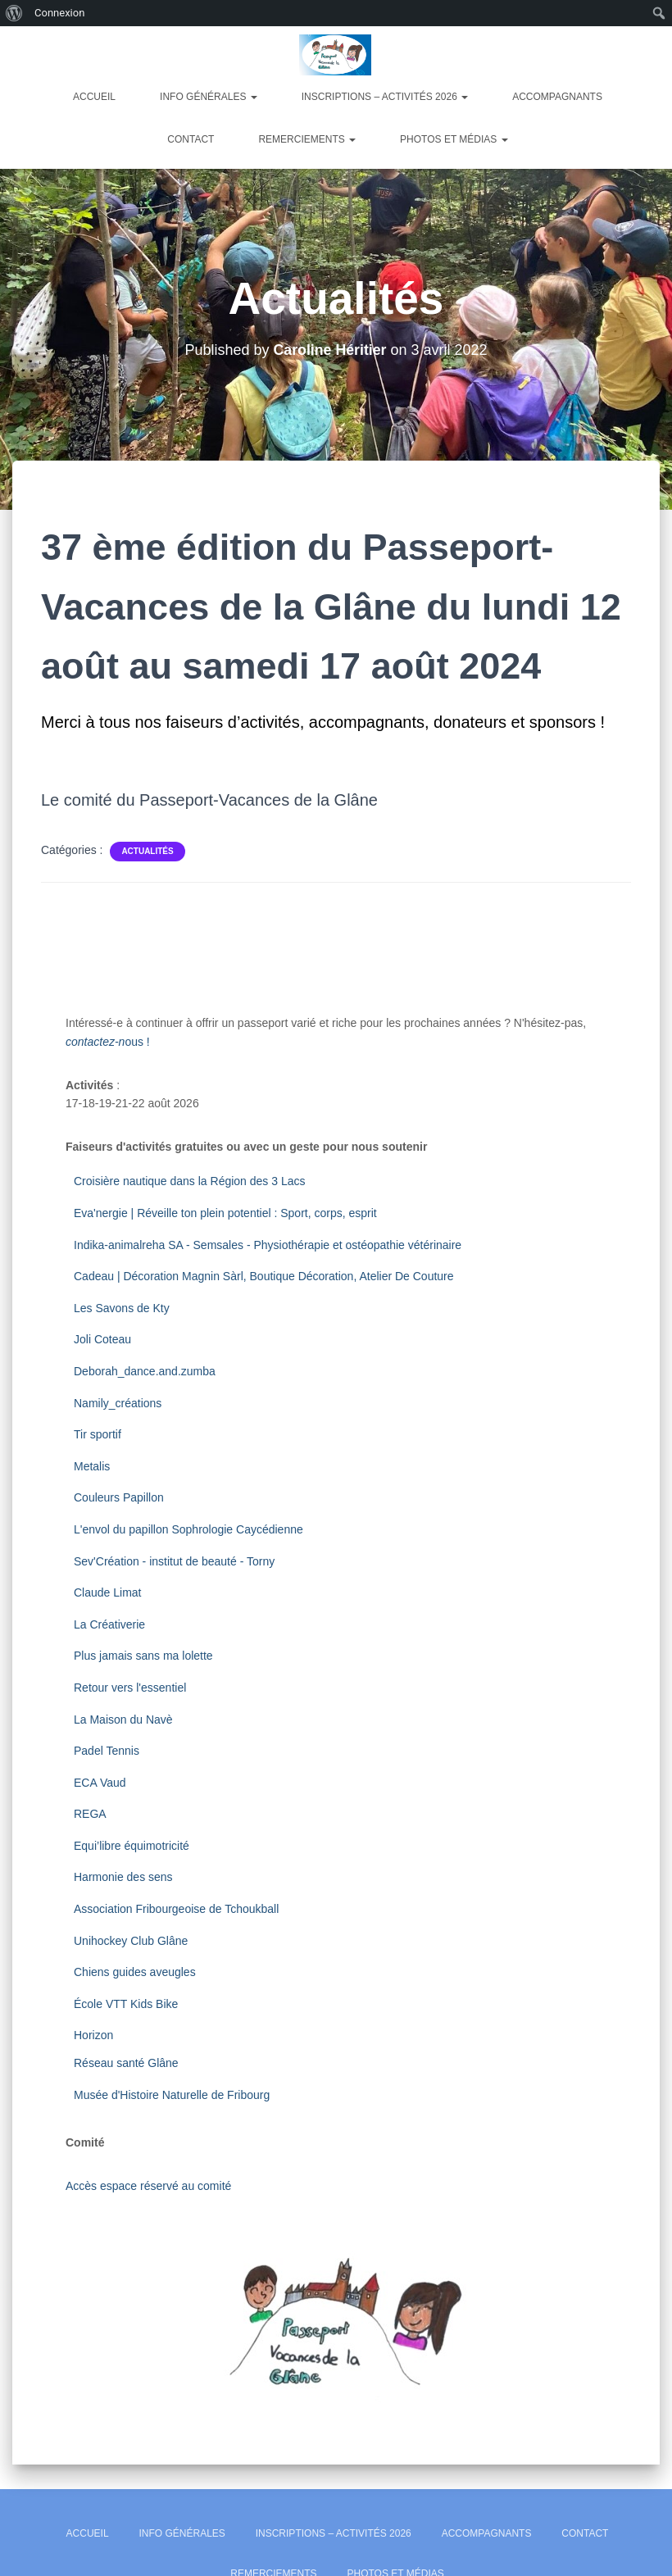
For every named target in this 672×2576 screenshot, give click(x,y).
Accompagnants (557, 96)
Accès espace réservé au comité (148, 2185)
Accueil (94, 96)
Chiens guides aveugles (136, 1972)
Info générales (208, 96)
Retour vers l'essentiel (130, 1687)
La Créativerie (109, 1624)
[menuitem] (14, 13)
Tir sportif (97, 1434)
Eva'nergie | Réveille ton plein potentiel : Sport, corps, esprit (225, 1213)
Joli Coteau (102, 1339)
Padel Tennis (106, 1750)
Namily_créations (119, 1403)
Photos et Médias (454, 139)
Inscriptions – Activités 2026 (385, 96)
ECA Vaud (100, 1782)
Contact (190, 139)
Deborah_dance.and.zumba (145, 1371)
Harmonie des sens (123, 1876)
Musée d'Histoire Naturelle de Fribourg (172, 2094)
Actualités (147, 851)
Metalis (92, 1466)
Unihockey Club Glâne (131, 1940)
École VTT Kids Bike (126, 2003)
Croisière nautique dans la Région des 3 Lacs (190, 1181)
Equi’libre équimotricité (131, 1845)
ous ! (108, 1041)
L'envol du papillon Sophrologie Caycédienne (188, 1529)
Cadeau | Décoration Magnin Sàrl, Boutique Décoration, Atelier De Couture (264, 1276)
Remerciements (307, 139)
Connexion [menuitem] (59, 13)
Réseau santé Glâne (126, 2062)
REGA (90, 1813)
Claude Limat (108, 1592)
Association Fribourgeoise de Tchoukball (178, 1908)
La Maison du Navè (123, 1719)
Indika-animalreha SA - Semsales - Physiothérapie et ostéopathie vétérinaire (267, 1245)
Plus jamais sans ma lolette (143, 1655)
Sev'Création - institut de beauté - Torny (174, 1561)
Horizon (95, 2035)
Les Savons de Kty (122, 1308)
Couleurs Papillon (119, 1497)
